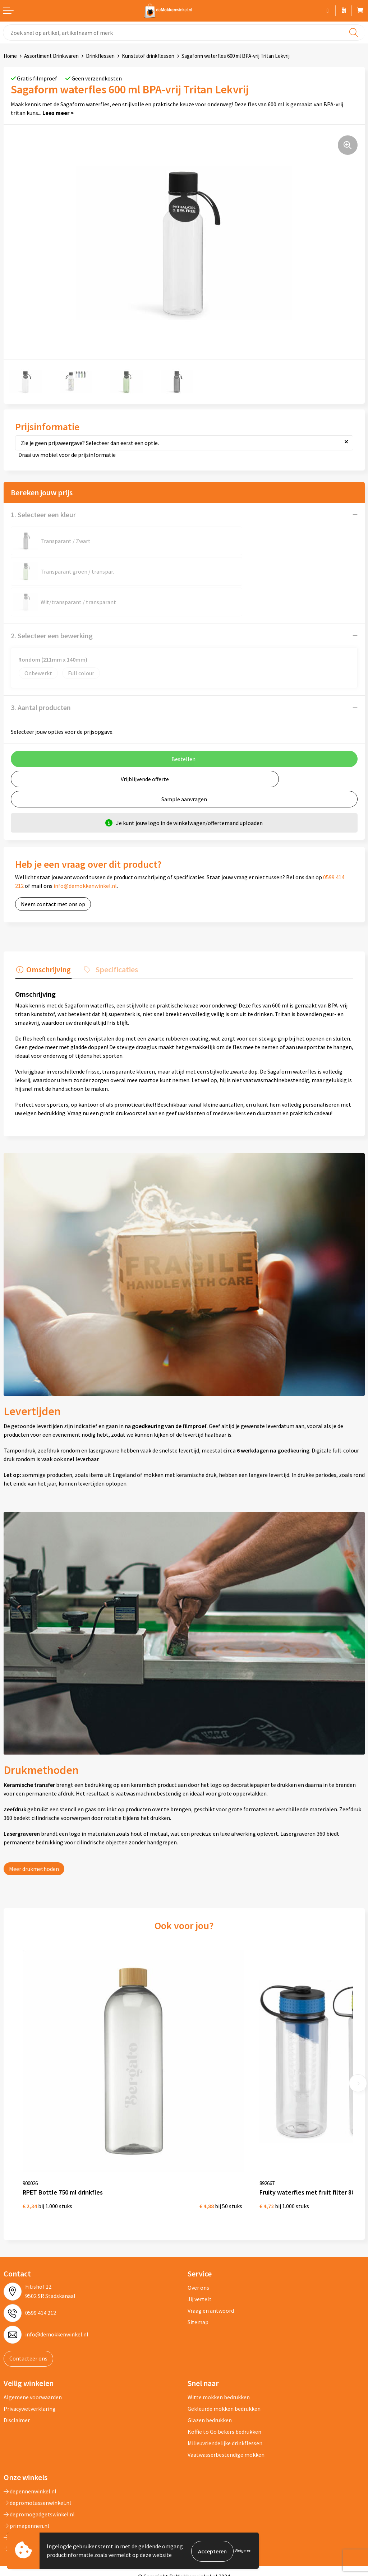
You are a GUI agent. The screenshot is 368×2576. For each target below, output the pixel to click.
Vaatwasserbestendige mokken (226, 2405)
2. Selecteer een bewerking (52, 605)
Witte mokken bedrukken (219, 2348)
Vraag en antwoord (211, 2261)
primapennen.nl (26, 2476)
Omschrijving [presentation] (47, 938)
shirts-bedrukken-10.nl (35, 2499)
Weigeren (243, 2551)
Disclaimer (17, 2371)
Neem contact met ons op (53, 873)
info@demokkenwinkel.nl (85, 855)
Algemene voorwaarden (33, 2348)
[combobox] (184, 32)
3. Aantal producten (41, 676)
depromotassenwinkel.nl (37, 2453)
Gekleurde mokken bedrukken (224, 2359)
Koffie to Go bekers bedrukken (224, 2382)
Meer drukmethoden (34, 1837)
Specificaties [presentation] (113, 938)
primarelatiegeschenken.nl (40, 2488)
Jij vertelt (200, 2250)
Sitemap (198, 2273)
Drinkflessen (100, 55)
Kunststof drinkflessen (148, 55)
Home (10, 55)
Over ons (198, 2238)
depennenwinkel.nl (30, 2442)
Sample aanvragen (184, 768)
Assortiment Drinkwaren (51, 55)
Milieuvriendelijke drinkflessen (225, 2393)
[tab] (42, 939)
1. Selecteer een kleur (43, 514)
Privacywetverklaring (30, 2359)
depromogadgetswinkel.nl (39, 2465)
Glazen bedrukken (210, 2371)
